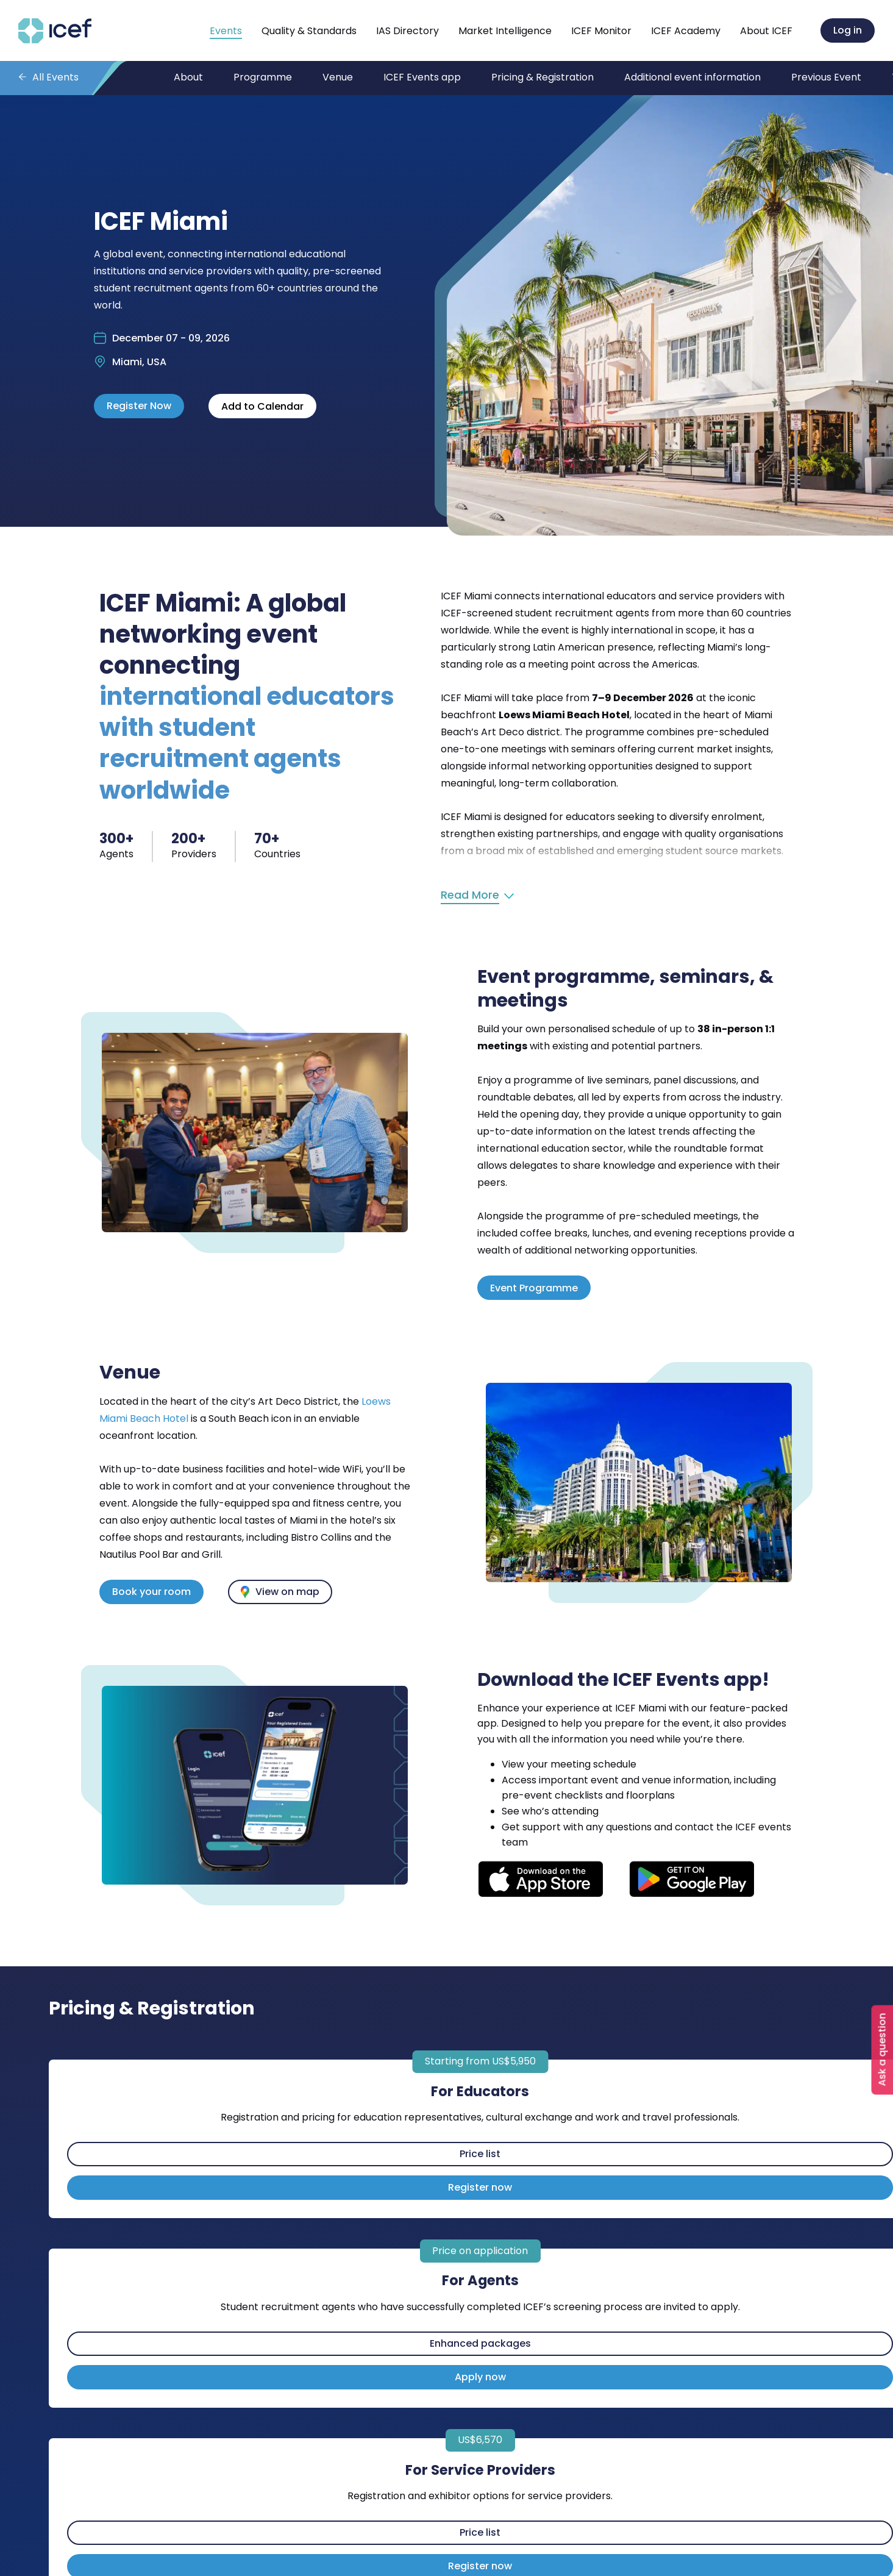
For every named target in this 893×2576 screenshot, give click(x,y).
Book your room (151, 1592)
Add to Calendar (262, 406)
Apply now (480, 2377)
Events (226, 31)
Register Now (139, 406)
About (188, 77)
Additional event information (692, 77)
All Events (55, 77)
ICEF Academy (685, 31)
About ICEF (766, 31)
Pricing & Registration (542, 77)
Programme (262, 77)
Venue (337, 77)
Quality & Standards (309, 31)
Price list (480, 2154)
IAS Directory (407, 31)
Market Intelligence (505, 31)
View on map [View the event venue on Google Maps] (287, 1592)
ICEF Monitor (601, 31)
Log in (847, 30)
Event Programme (534, 1288)
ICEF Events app (422, 77)
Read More (470, 895)
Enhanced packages (480, 2343)
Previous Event (826, 77)
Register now (480, 2187)
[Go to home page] (54, 40)
